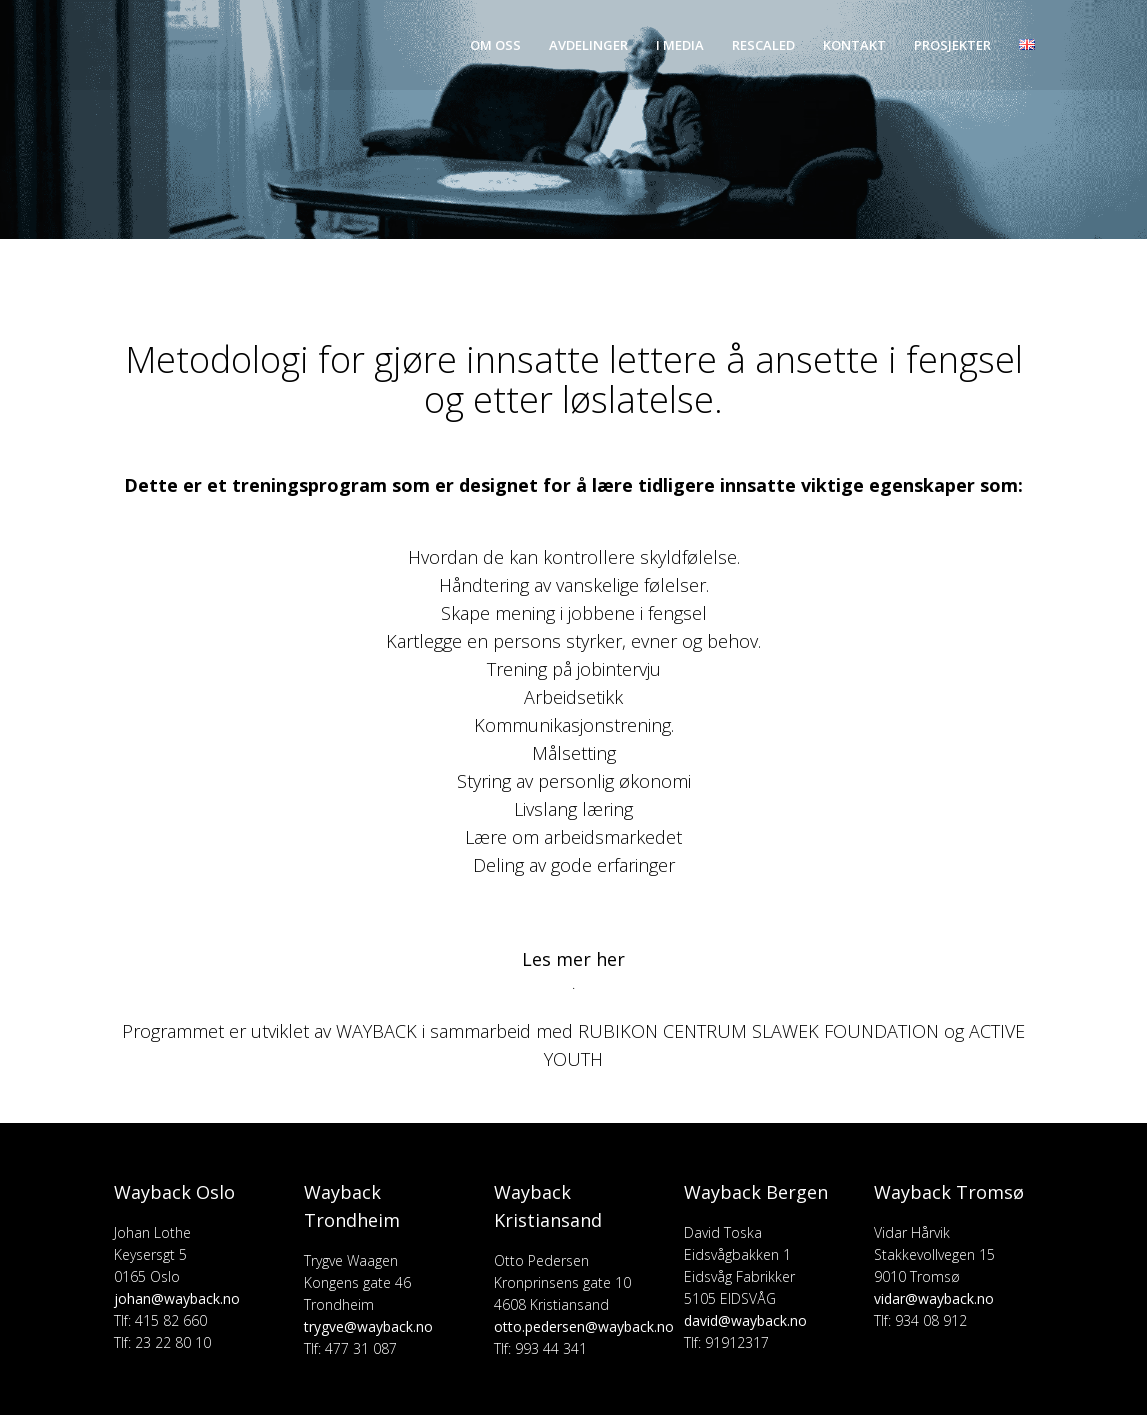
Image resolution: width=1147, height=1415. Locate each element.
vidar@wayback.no (934, 1298)
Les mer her (573, 959)
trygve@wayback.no (368, 1326)
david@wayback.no (745, 1320)
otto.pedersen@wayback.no (584, 1326)
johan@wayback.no (177, 1298)
